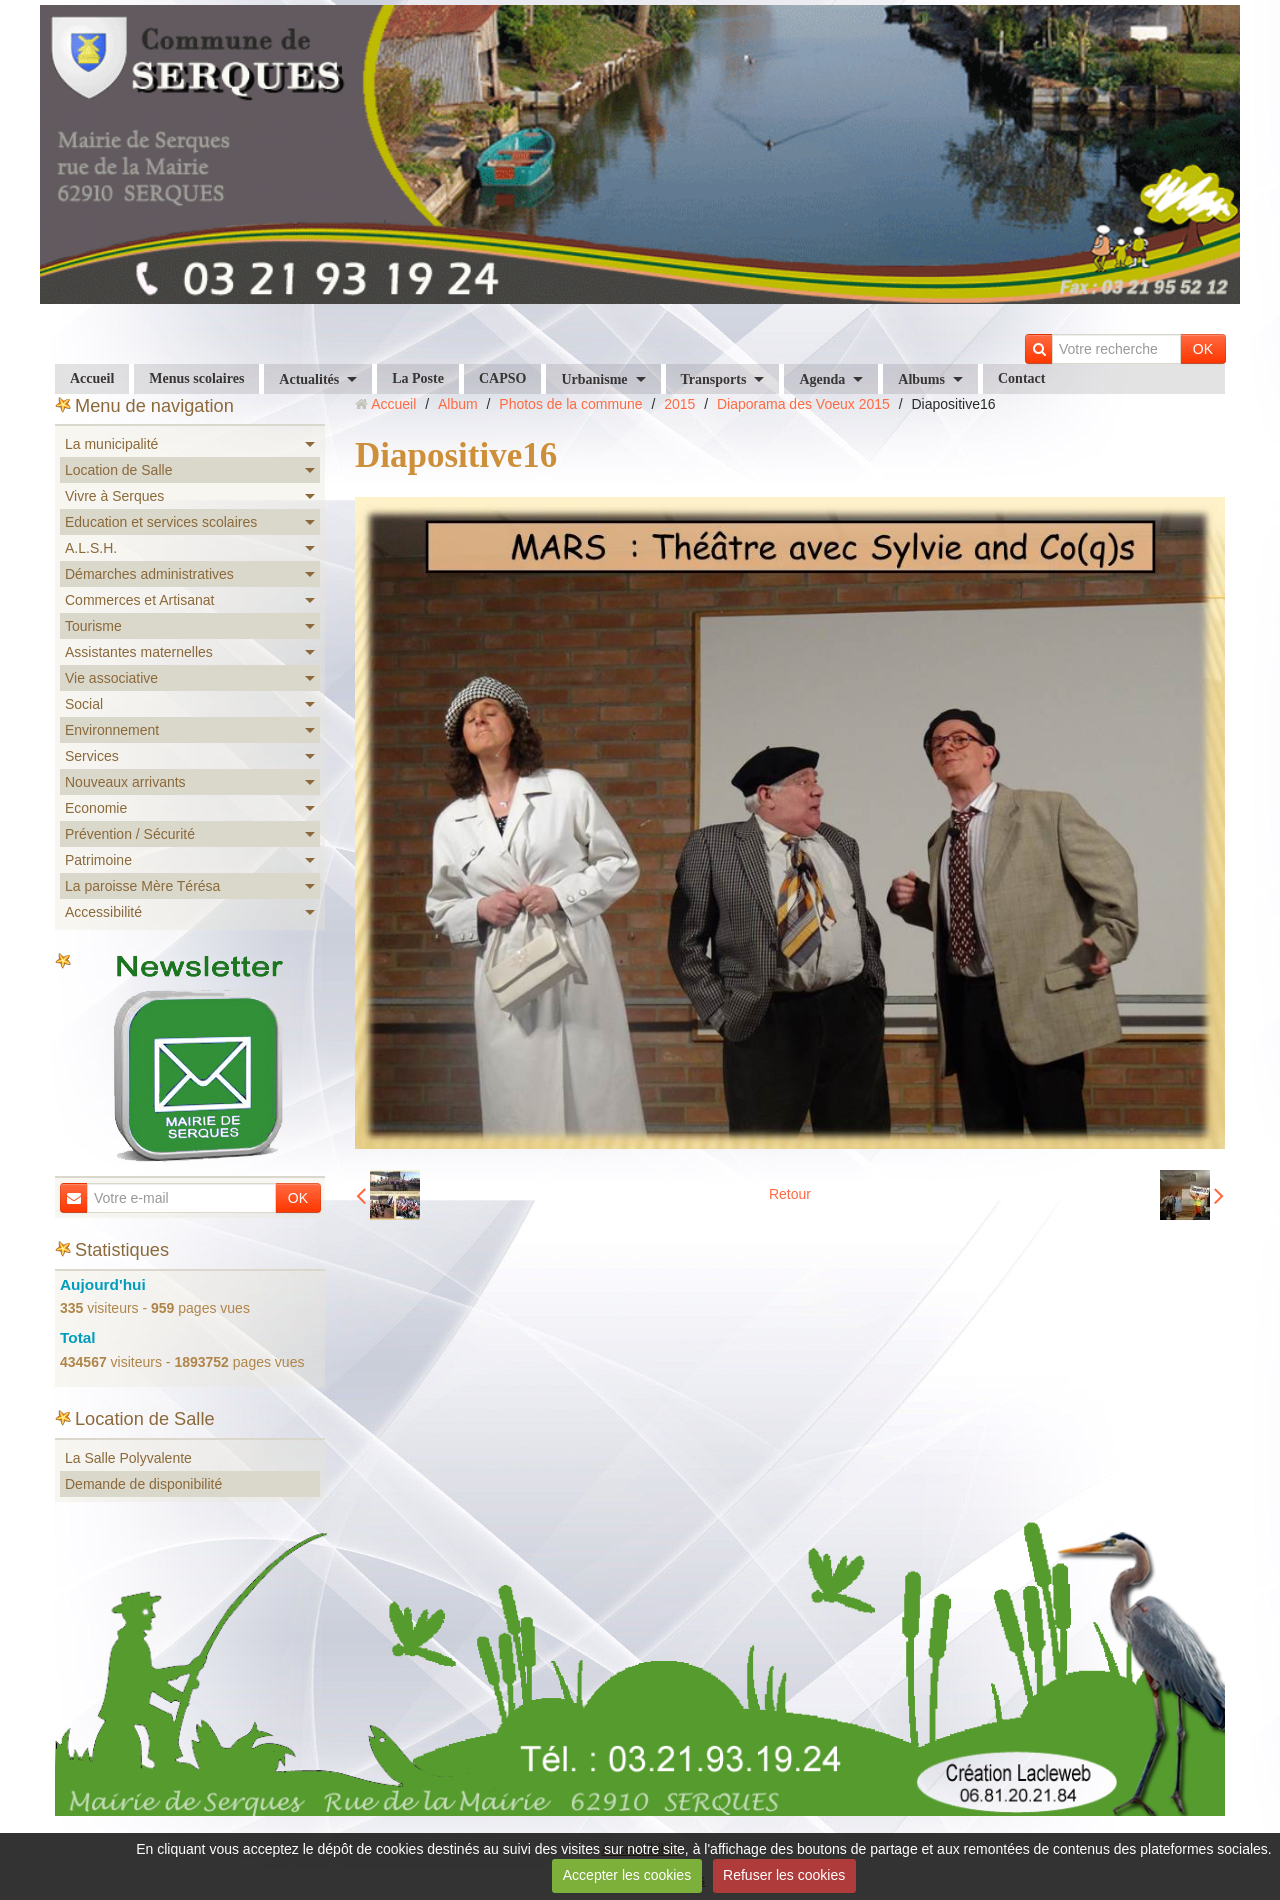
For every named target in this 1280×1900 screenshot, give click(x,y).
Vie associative (111, 678)
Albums (921, 379)
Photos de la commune (570, 404)
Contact (1021, 378)
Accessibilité (103, 912)
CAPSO (502, 378)
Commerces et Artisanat (139, 600)
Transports (714, 379)
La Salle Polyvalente (128, 1458)
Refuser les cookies (784, 1875)
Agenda (822, 379)
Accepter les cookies (627, 1875)
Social (84, 704)
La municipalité (111, 444)
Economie (96, 808)
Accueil (92, 378)
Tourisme (93, 626)
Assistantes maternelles (139, 652)
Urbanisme (594, 379)
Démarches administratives (149, 574)
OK (1203, 349)
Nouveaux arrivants (125, 782)
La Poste (418, 378)
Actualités (309, 379)
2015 (679, 404)
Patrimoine (98, 860)
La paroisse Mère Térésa (142, 886)
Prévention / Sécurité (130, 834)
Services (92, 756)
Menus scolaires (196, 378)
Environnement (112, 730)
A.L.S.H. (91, 548)
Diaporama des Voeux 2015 (803, 404)
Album (458, 404)
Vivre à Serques (114, 496)
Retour (790, 1194)
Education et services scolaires (161, 522)
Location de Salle (118, 470)
